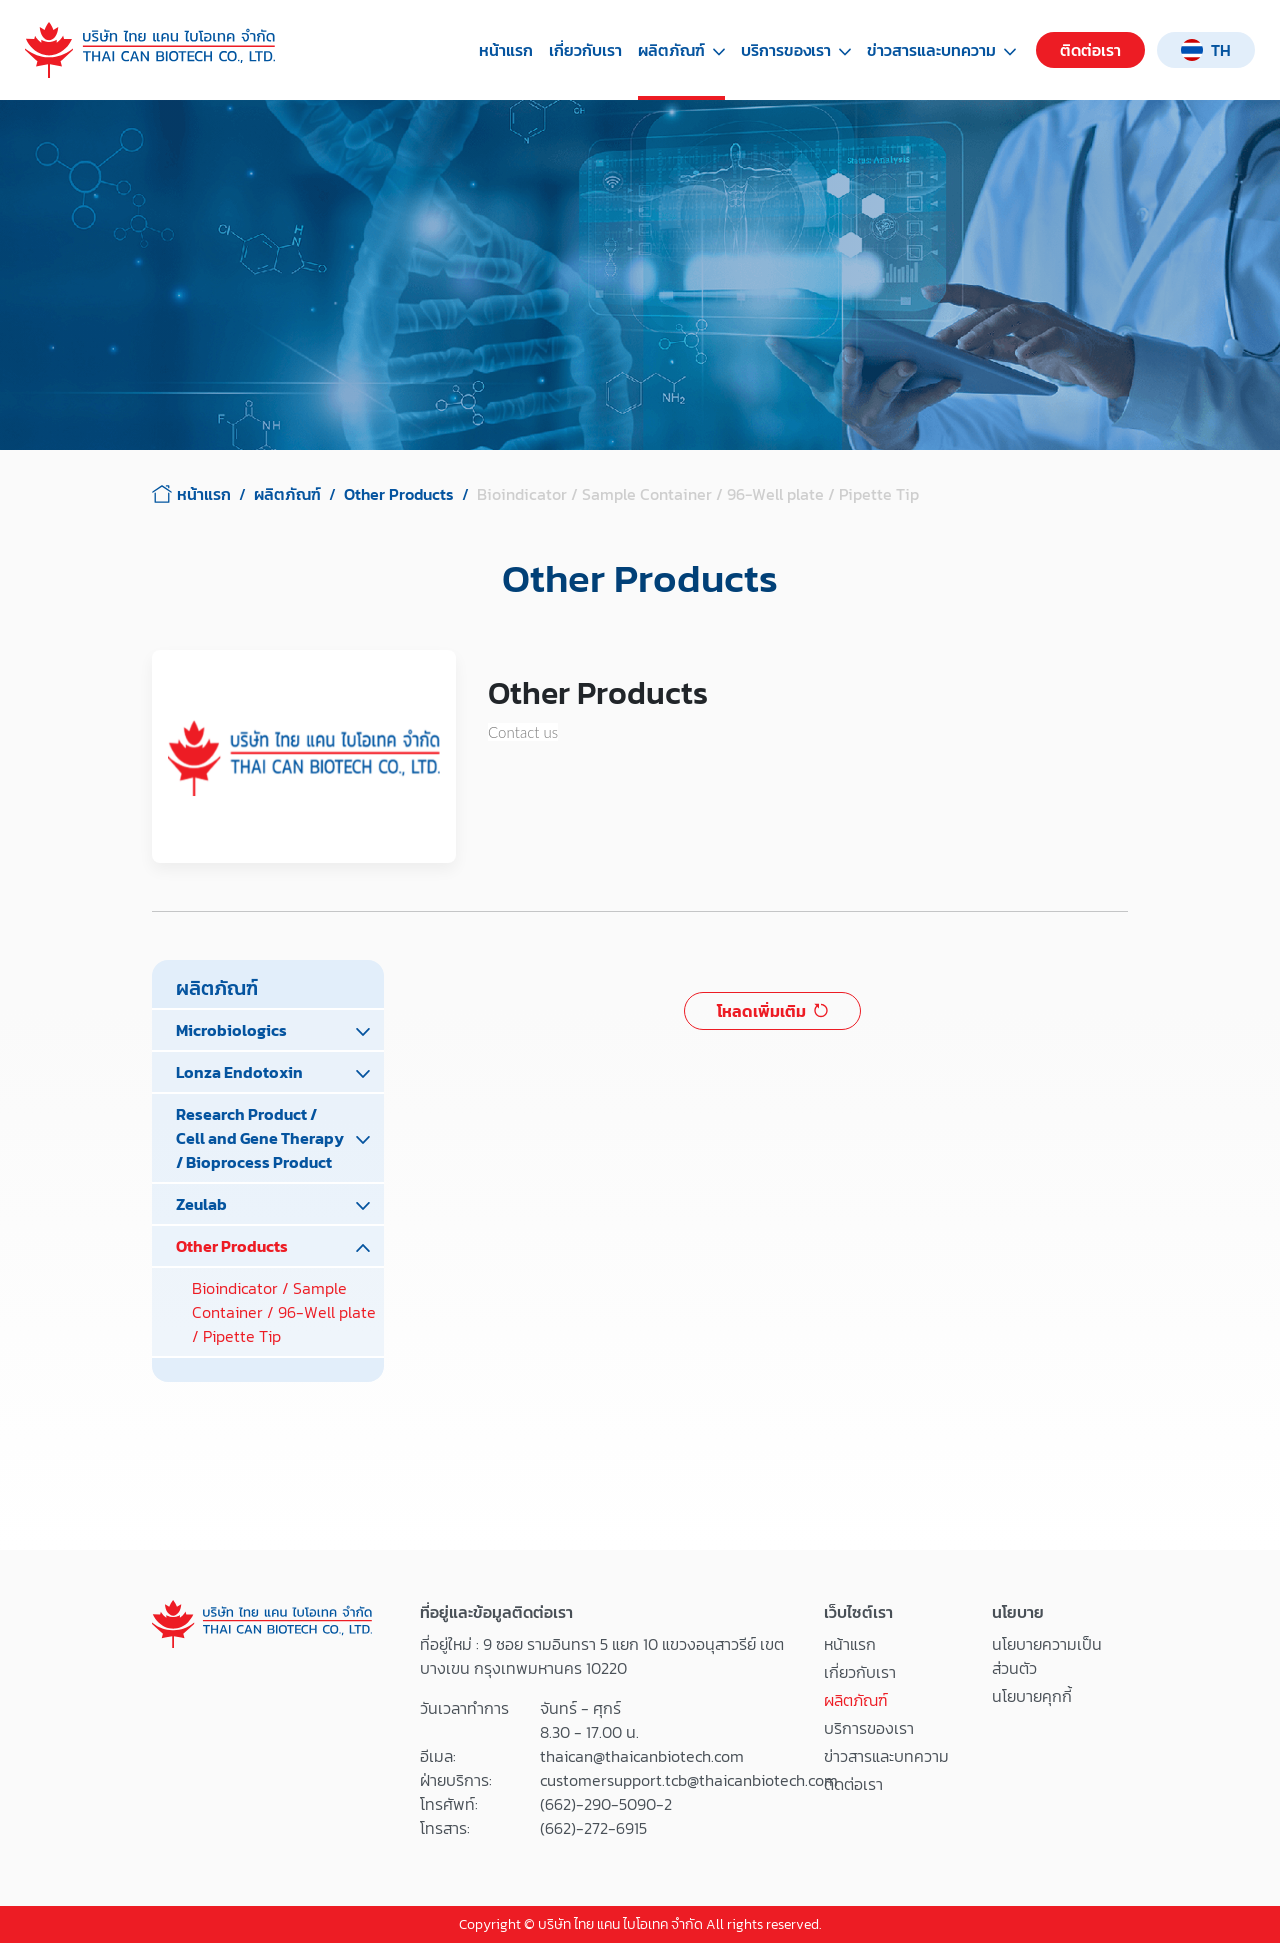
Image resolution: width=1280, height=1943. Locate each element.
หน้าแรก (506, 50)
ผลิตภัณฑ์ (681, 50)
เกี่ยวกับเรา (585, 50)
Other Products (399, 494)
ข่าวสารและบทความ (941, 50)
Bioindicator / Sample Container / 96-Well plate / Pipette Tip (284, 1312)
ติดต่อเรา (1090, 50)
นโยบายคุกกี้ (1032, 1696)
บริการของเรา (796, 50)
